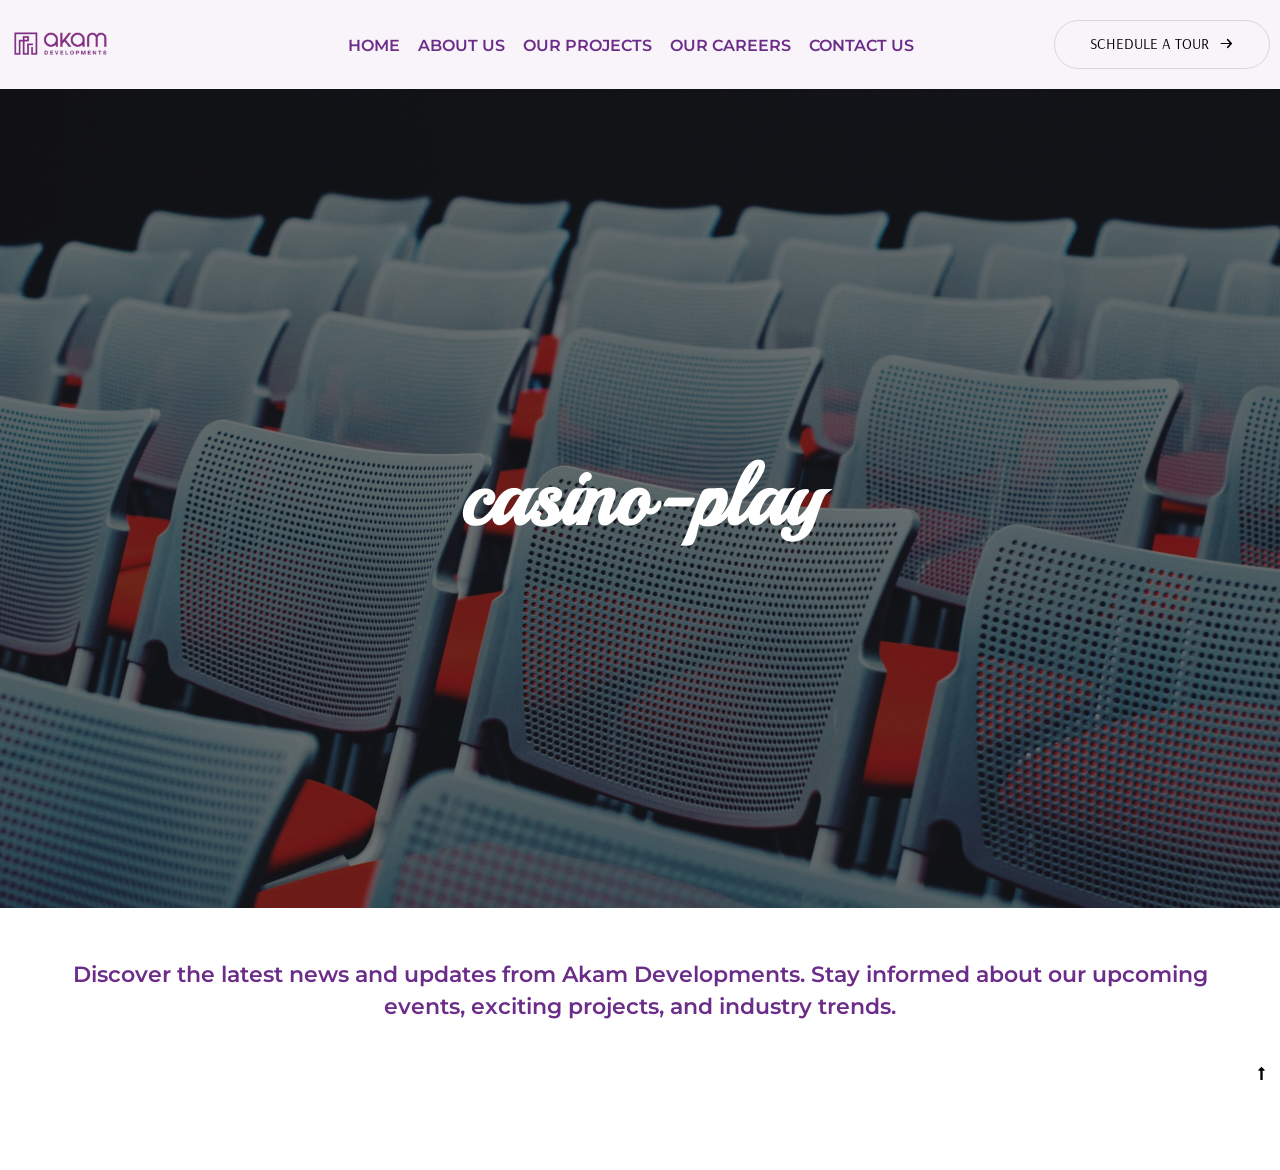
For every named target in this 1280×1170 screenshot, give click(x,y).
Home (374, 45)
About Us (461, 45)
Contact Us (861, 45)
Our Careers (730, 45)
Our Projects (587, 45)
